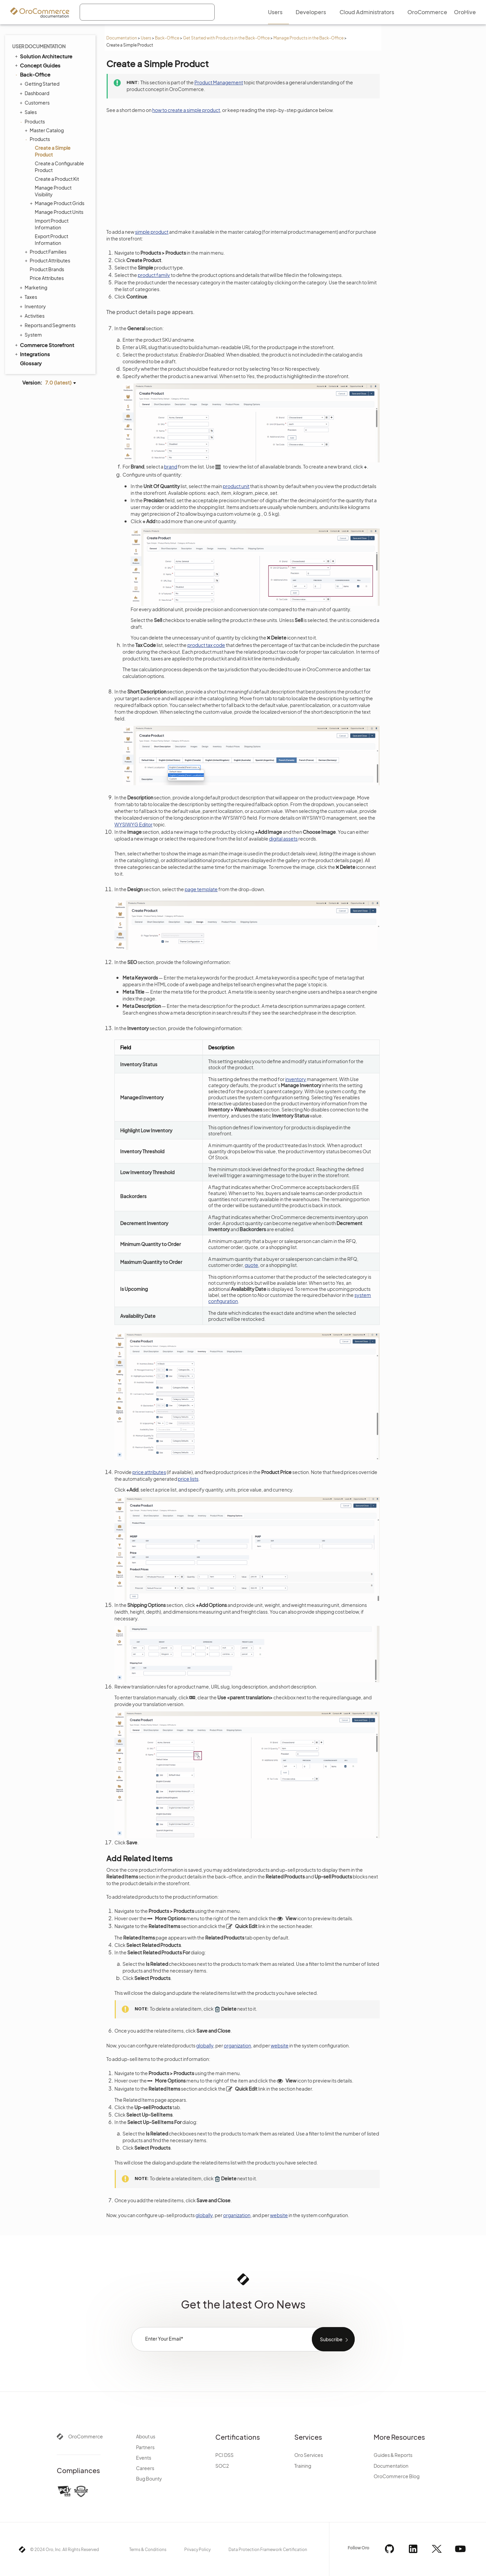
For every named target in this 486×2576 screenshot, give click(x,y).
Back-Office (167, 37)
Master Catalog (45, 130)
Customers (35, 102)
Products (33, 121)
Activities (33, 315)
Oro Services (308, 2455)
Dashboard (35, 93)
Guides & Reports (393, 2455)
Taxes (29, 296)
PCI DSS (224, 2455)
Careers (145, 2468)
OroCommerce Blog (397, 2476)
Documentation (121, 37)
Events (143, 2458)
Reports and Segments (48, 325)
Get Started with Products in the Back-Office (226, 37)
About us (145, 2436)
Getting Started (40, 83)
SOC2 (222, 2466)
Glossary (31, 363)
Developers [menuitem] (311, 12)
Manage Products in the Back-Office (308, 37)
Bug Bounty (149, 2478)
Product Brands (47, 269)
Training (302, 2466)
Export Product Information (51, 239)
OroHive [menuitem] (465, 12)
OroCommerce (85, 2436)
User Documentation (38, 46)
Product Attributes (48, 260)
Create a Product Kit (57, 179)
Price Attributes (47, 278)
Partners (145, 2447)
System (31, 334)
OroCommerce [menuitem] (427, 12)
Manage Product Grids (57, 203)
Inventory (33, 306)
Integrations (32, 353)
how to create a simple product (186, 110)
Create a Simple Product (53, 151)
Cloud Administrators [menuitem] (367, 12)
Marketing (34, 287)
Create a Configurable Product (59, 166)
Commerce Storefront (44, 344)
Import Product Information (52, 224)
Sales (29, 112)
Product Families (46, 251)
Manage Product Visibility (53, 191)
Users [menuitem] (275, 12)
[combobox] (147, 12)
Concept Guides (37, 65)
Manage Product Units (59, 212)
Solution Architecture (43, 56)
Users (146, 37)
